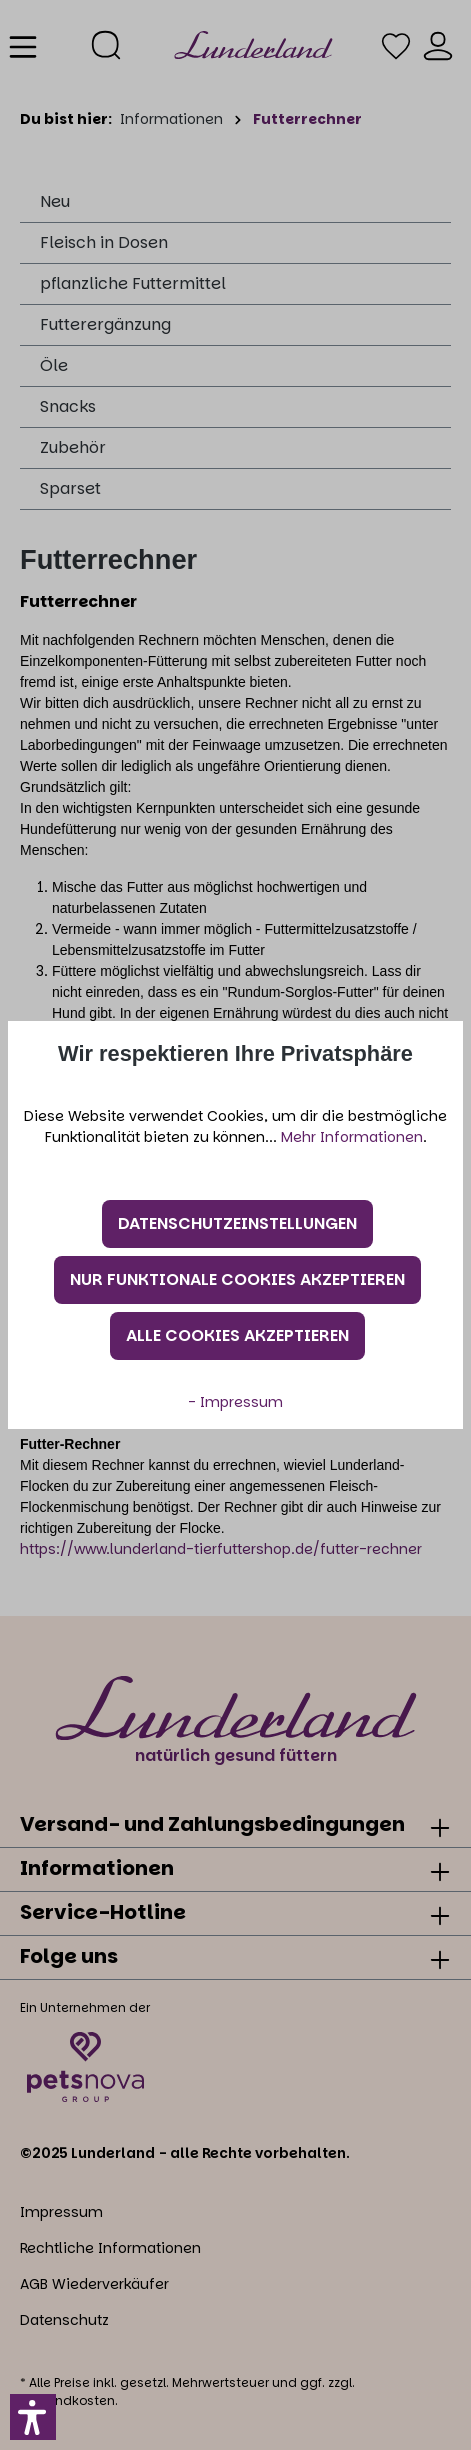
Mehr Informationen (352, 1137)
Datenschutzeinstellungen (237, 1223)
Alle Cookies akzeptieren (237, 1335)
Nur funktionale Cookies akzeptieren (237, 1279)
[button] (33, 2417)
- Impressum (235, 1402)
